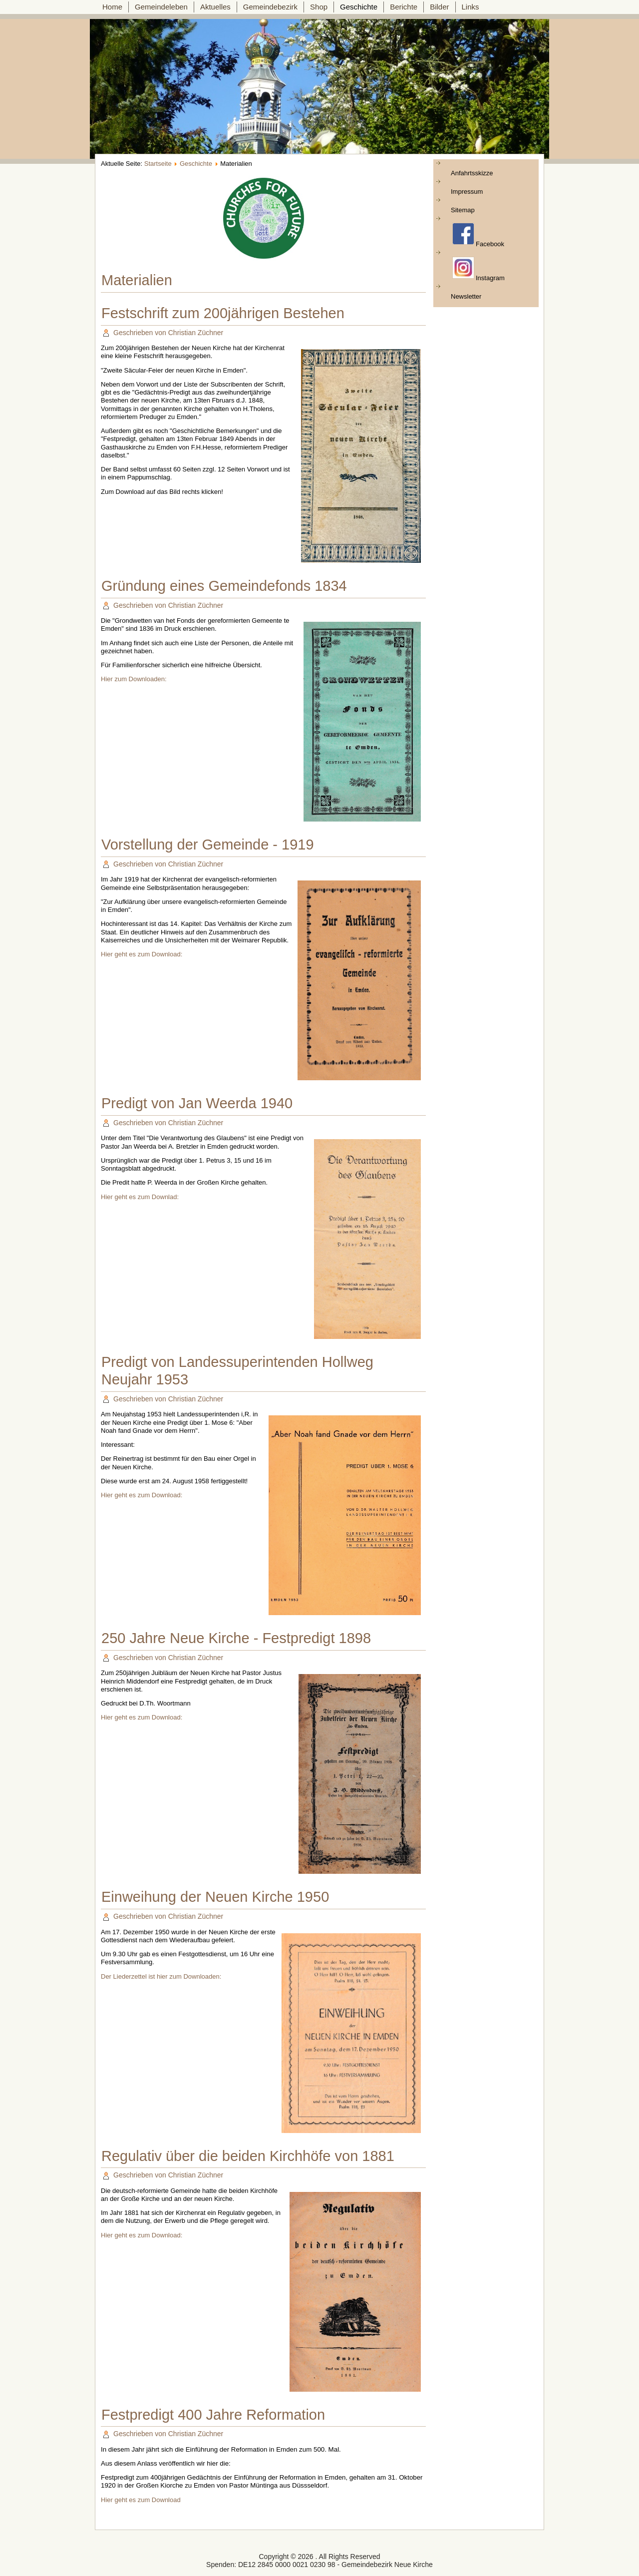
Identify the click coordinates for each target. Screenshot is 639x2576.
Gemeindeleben (161, 6)
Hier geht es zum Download (141, 2500)
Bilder (439, 6)
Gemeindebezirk (270, 6)
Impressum (467, 191)
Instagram (478, 269)
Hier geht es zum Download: (141, 954)
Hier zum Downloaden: (134, 679)
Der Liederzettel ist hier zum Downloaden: (161, 1976)
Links (470, 6)
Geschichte (358, 6)
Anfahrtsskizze (472, 173)
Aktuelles (215, 6)
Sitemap (463, 210)
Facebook (478, 235)
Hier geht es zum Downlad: (140, 1197)
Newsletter (466, 296)
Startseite (158, 163)
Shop (318, 6)
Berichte (403, 6)
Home (112, 6)
